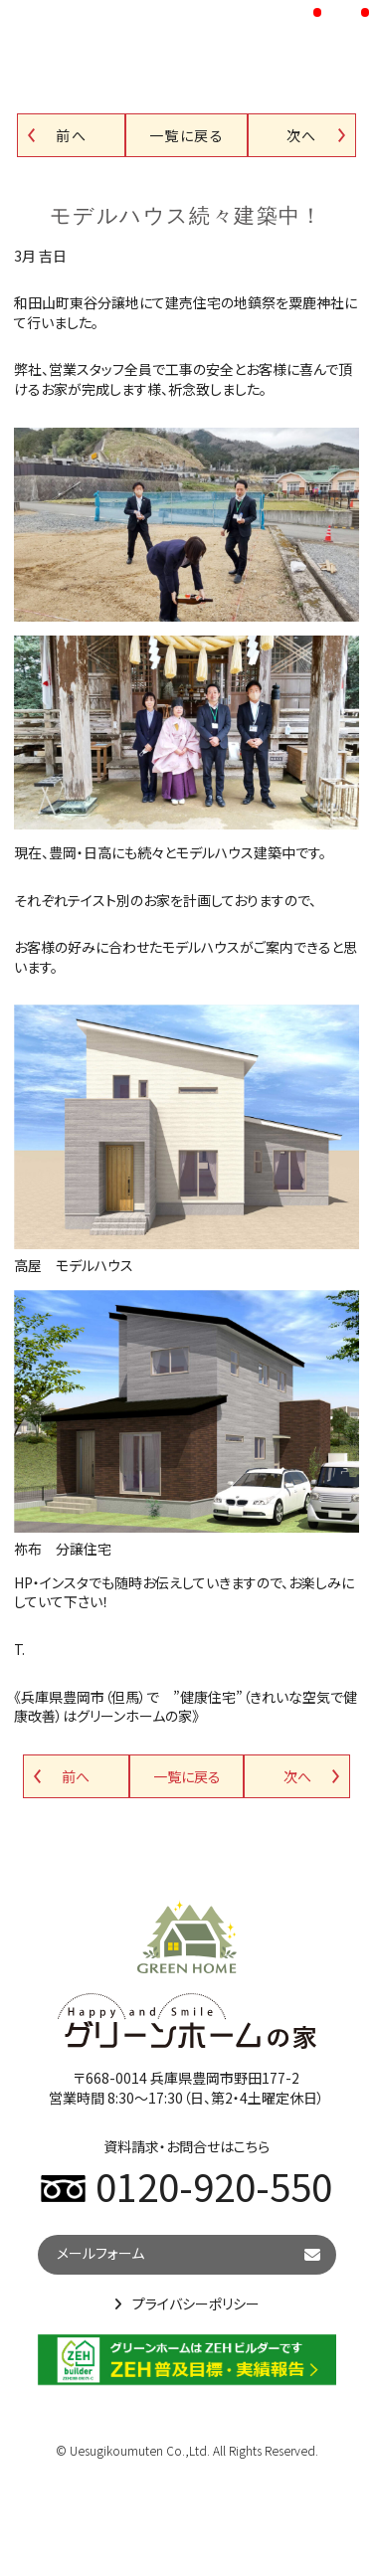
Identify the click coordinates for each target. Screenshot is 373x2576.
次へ (301, 135)
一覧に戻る (186, 135)
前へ (71, 135)
